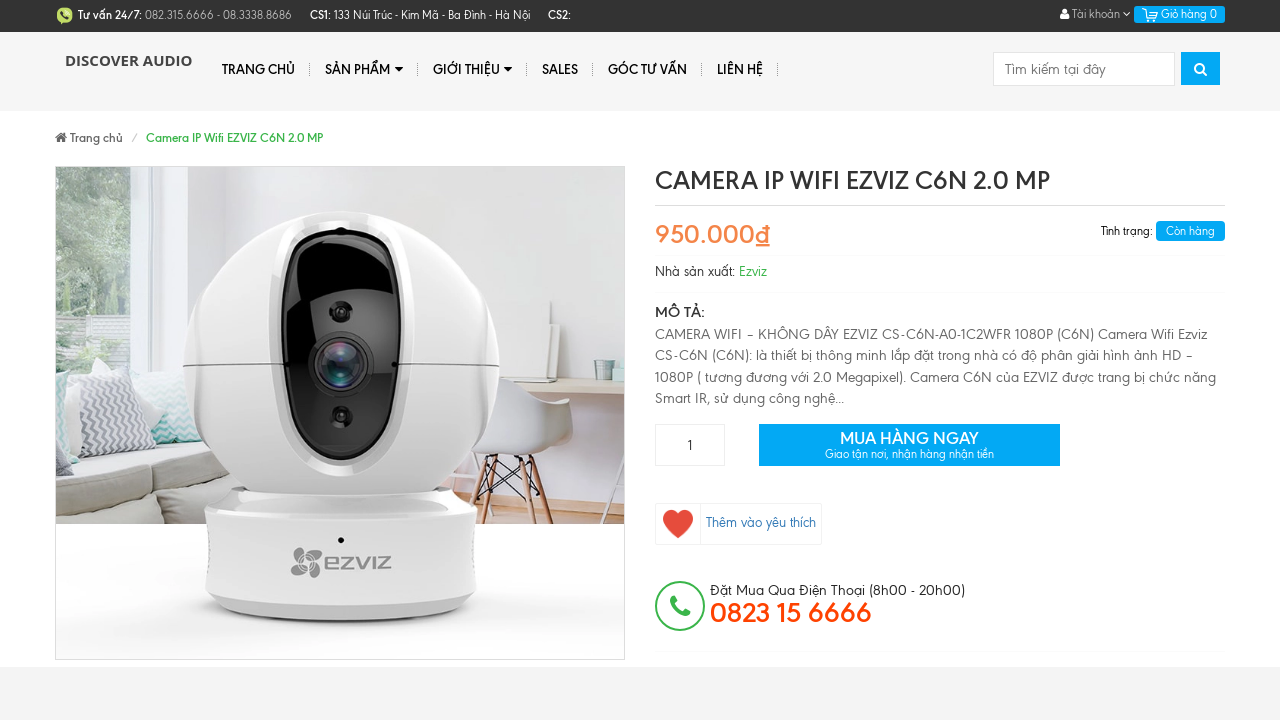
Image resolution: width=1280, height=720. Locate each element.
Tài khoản (1095, 14)
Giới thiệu (472, 69)
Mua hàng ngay (909, 444)
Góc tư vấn (647, 69)
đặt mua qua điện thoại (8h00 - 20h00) (837, 605)
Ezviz (753, 271)
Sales (560, 69)
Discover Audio (128, 60)
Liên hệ (740, 69)
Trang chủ (258, 69)
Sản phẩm (363, 69)
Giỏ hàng (1179, 14)
